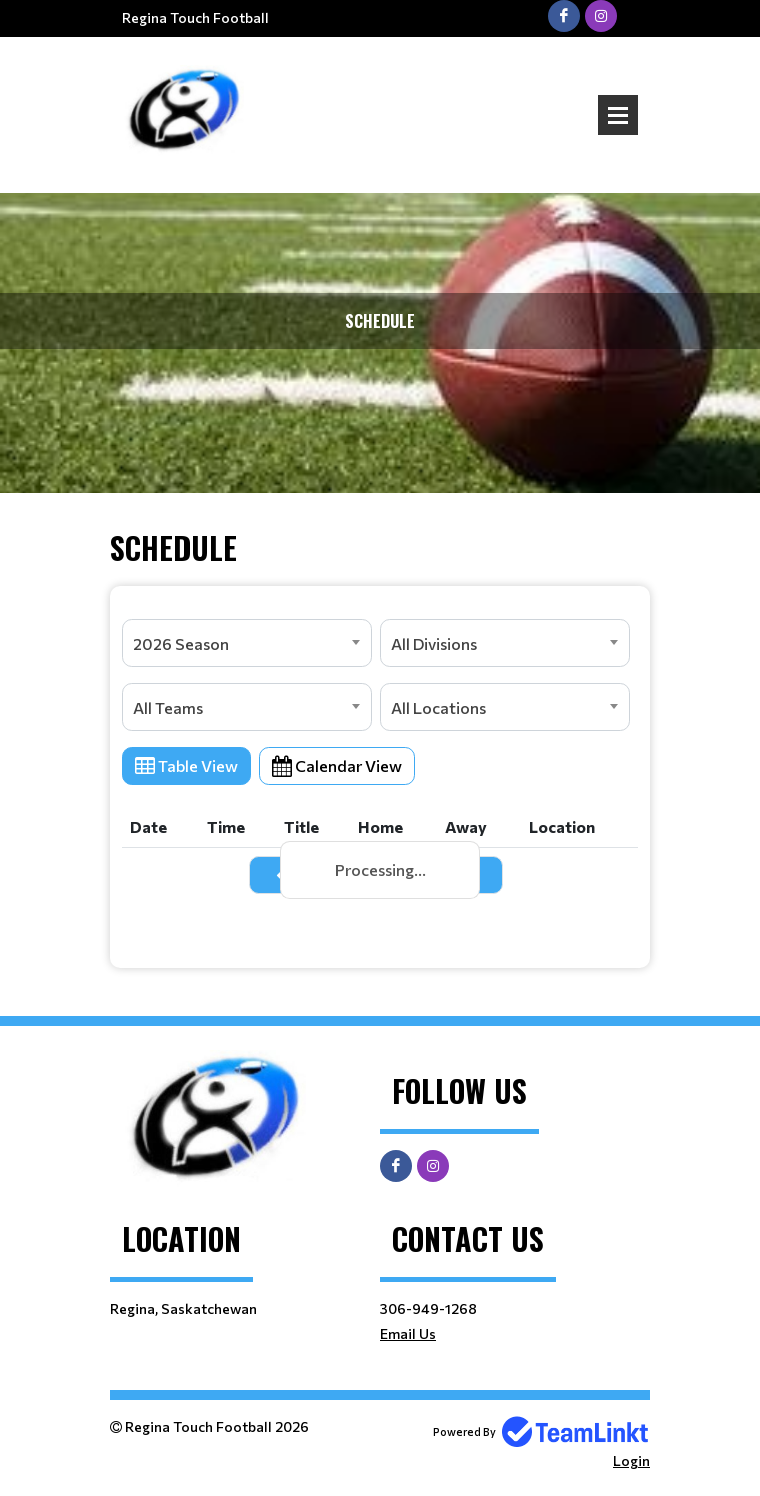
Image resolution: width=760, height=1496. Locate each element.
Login (631, 1460)
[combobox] (247, 643)
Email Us (408, 1333)
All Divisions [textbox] (434, 643)
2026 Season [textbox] (181, 643)
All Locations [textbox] (438, 707)
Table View (186, 765)
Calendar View (337, 765)
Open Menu (618, 115)
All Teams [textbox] (168, 707)
